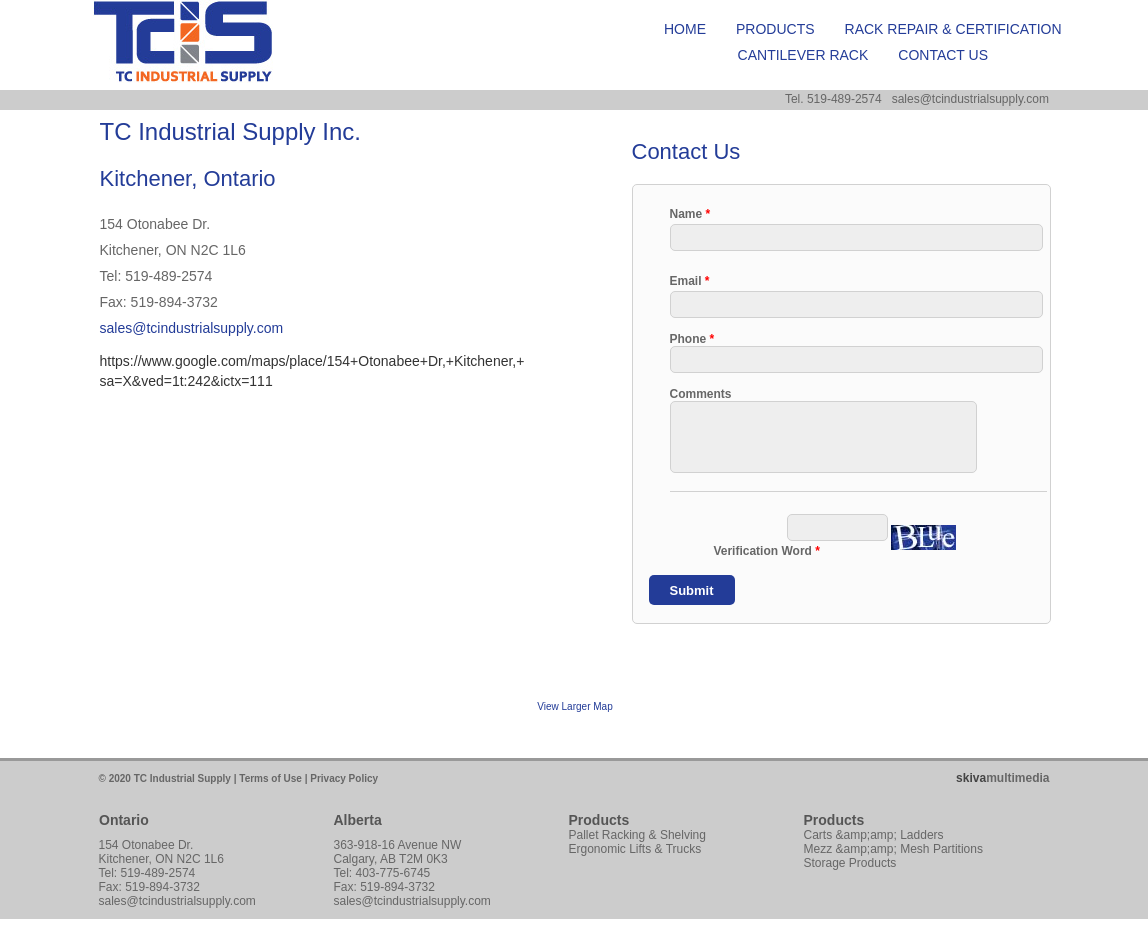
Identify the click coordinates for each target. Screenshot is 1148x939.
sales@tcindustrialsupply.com (192, 328)
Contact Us (943, 55)
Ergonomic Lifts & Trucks (635, 849)
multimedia (1002, 778)
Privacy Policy (344, 778)
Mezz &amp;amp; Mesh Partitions (893, 849)
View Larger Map (574, 706)
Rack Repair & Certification (953, 29)
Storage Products (850, 863)
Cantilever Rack (803, 55)
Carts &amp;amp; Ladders (874, 835)
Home (685, 29)
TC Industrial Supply (182, 778)
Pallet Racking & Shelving (637, 835)
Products (775, 29)
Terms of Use (270, 778)
